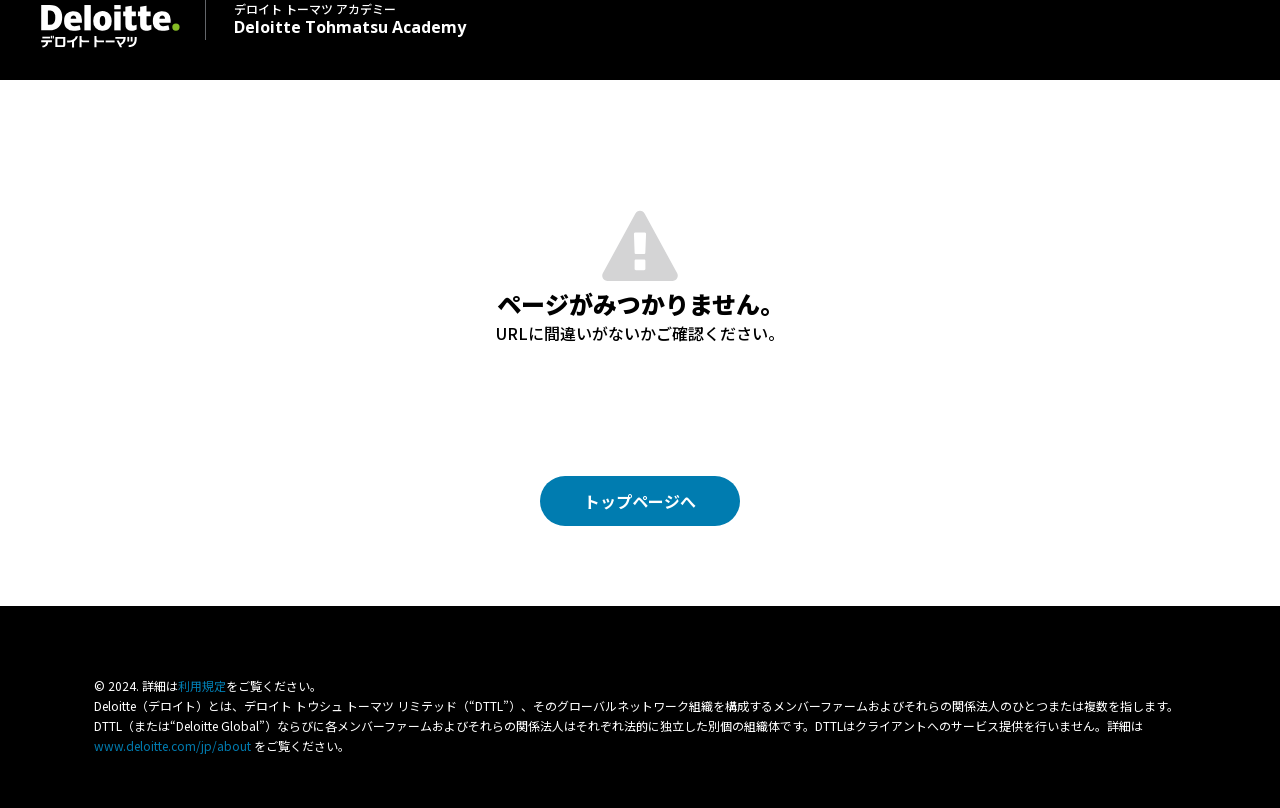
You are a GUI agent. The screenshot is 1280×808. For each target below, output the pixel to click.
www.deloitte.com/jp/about (172, 745)
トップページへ (640, 501)
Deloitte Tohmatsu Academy (350, 18)
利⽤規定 (202, 685)
